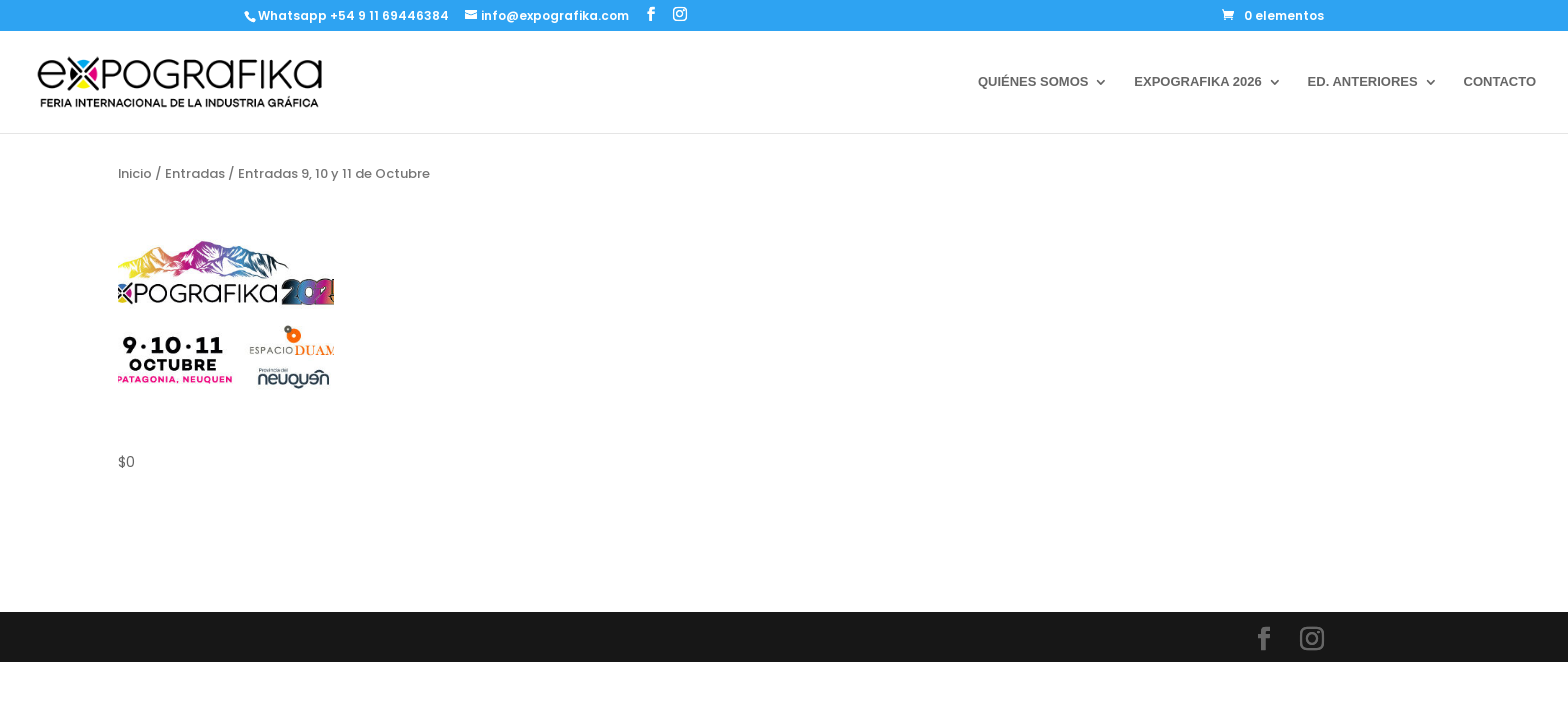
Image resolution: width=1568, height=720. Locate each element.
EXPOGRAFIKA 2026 (1197, 82)
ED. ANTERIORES (1363, 82)
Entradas (195, 173)
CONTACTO (1500, 82)
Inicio (135, 173)
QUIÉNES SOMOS (1033, 82)
